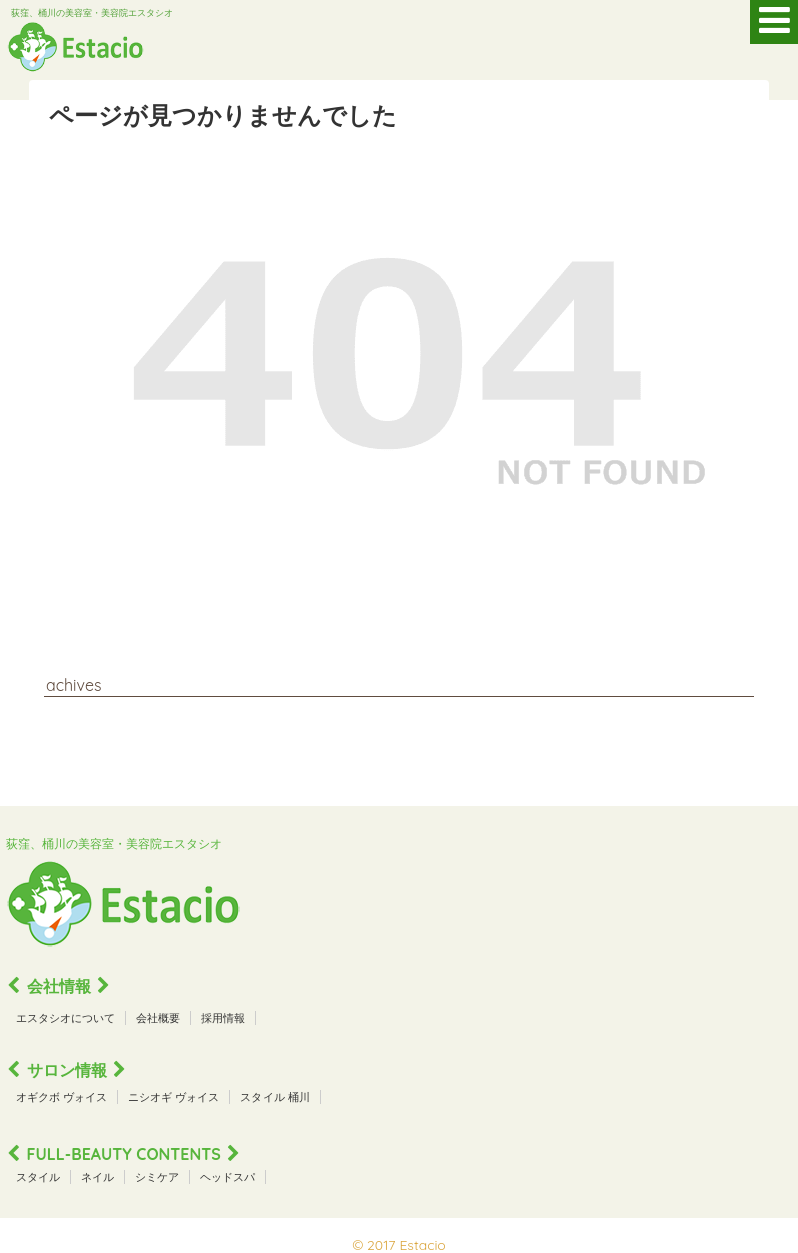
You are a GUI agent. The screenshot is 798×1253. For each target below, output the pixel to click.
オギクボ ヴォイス (61, 1097)
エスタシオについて (65, 1018)
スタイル (38, 1177)
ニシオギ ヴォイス (173, 1097)
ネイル (97, 1177)
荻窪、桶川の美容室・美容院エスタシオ (92, 12)
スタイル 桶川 (274, 1097)
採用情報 (223, 1018)
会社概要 (158, 1018)
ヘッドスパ (227, 1177)
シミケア (157, 1177)
